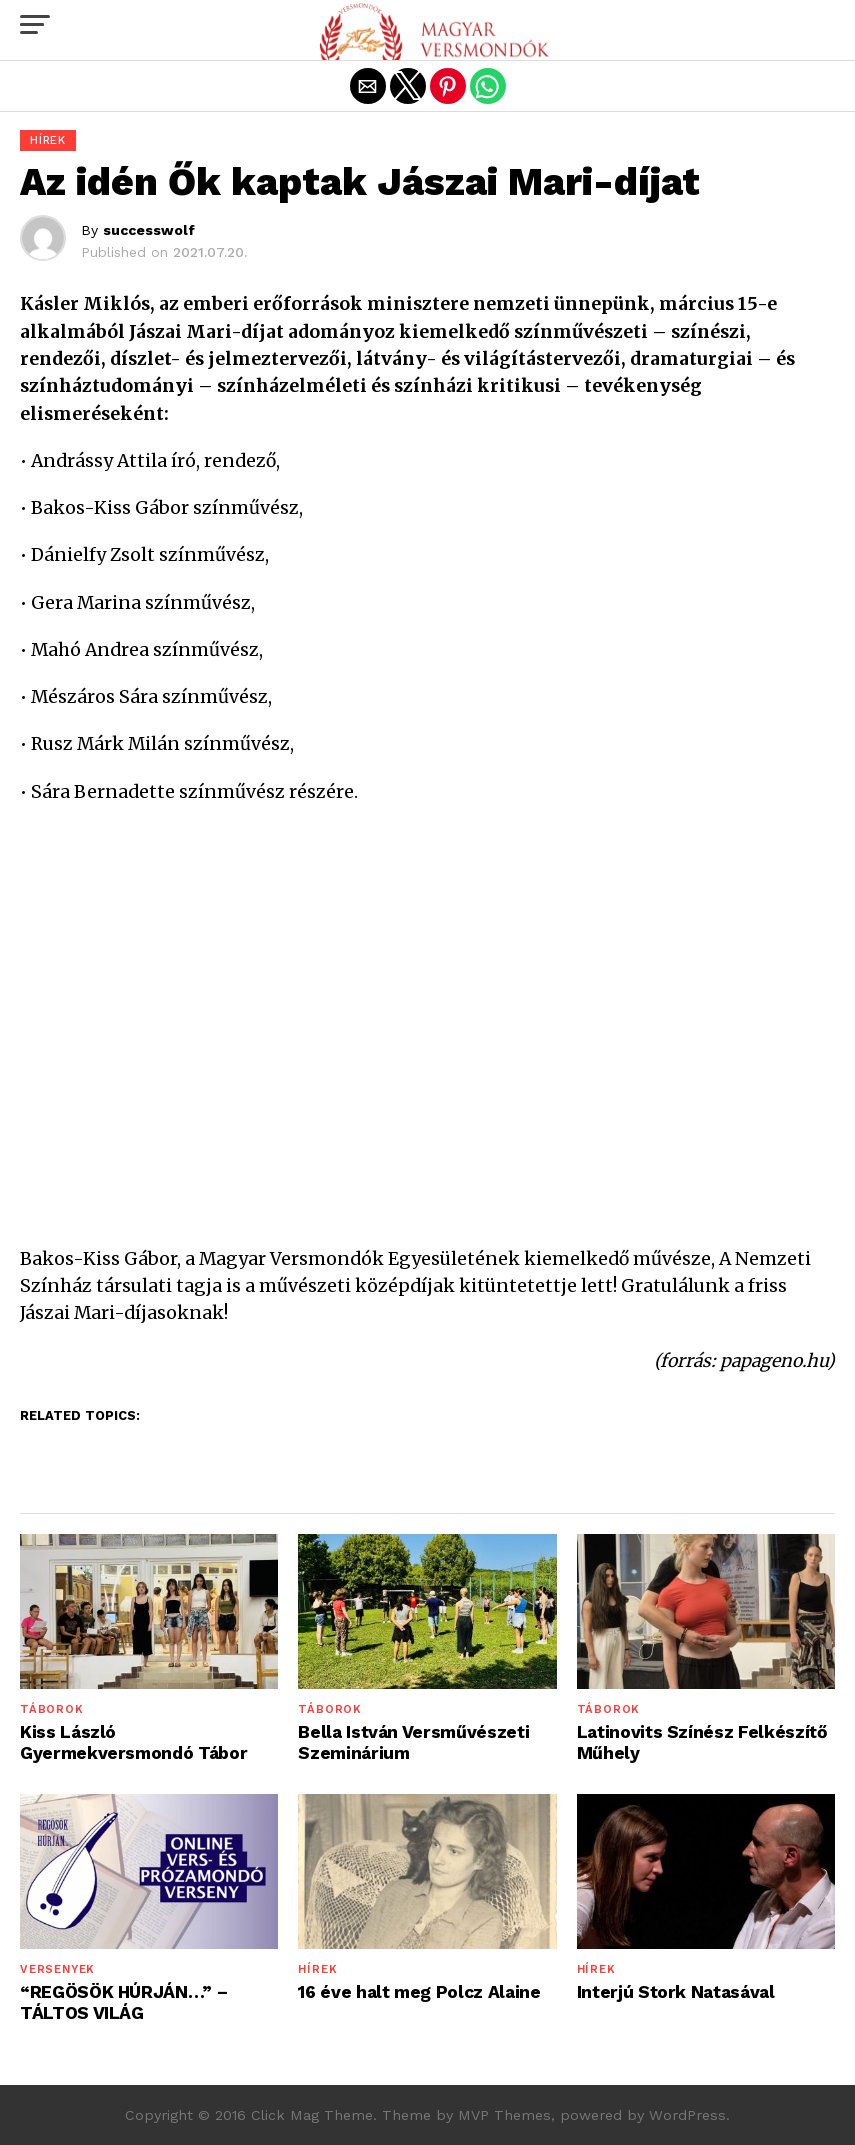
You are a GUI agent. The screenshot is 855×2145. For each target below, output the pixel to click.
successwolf (149, 230)
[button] (35, 25)
